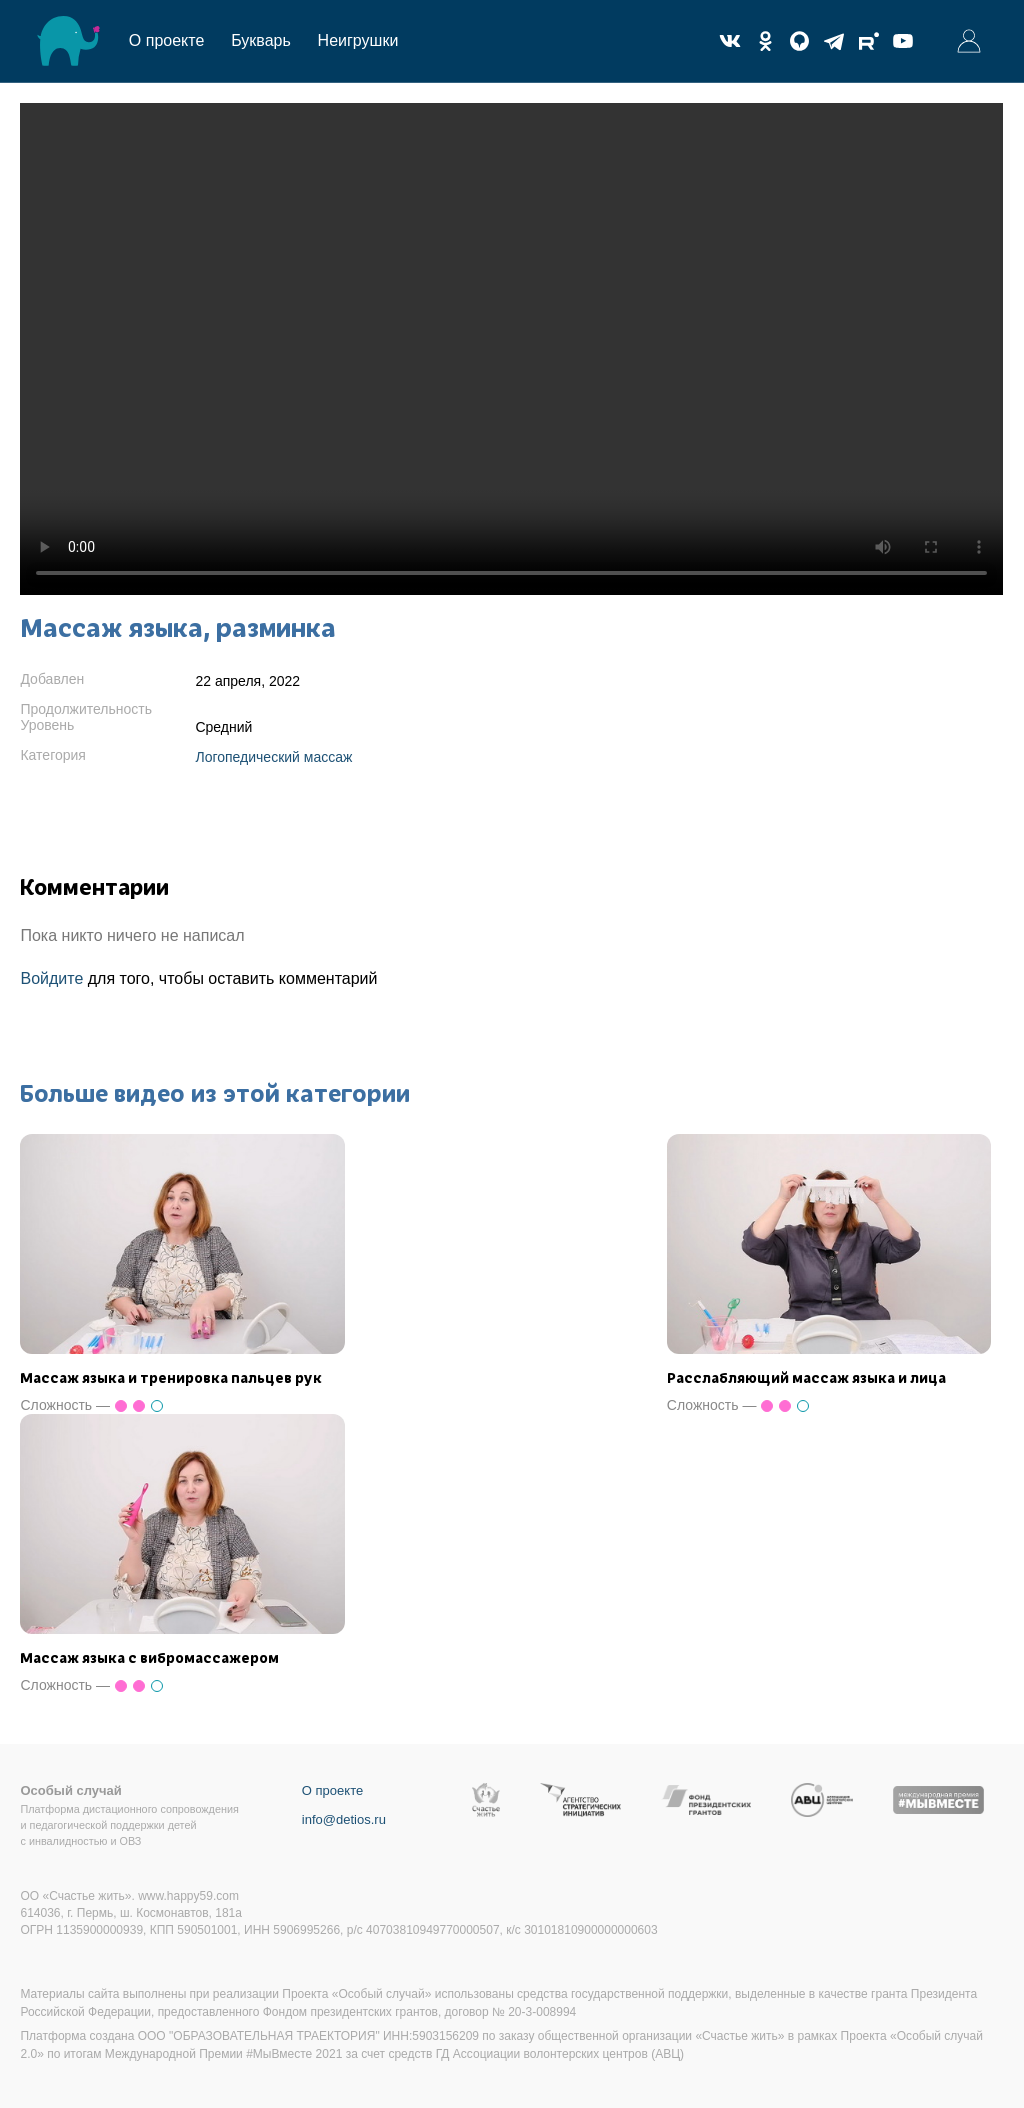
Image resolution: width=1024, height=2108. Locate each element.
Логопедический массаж (273, 757)
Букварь (261, 40)
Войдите (51, 978)
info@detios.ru (344, 1819)
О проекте (166, 40)
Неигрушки (358, 40)
